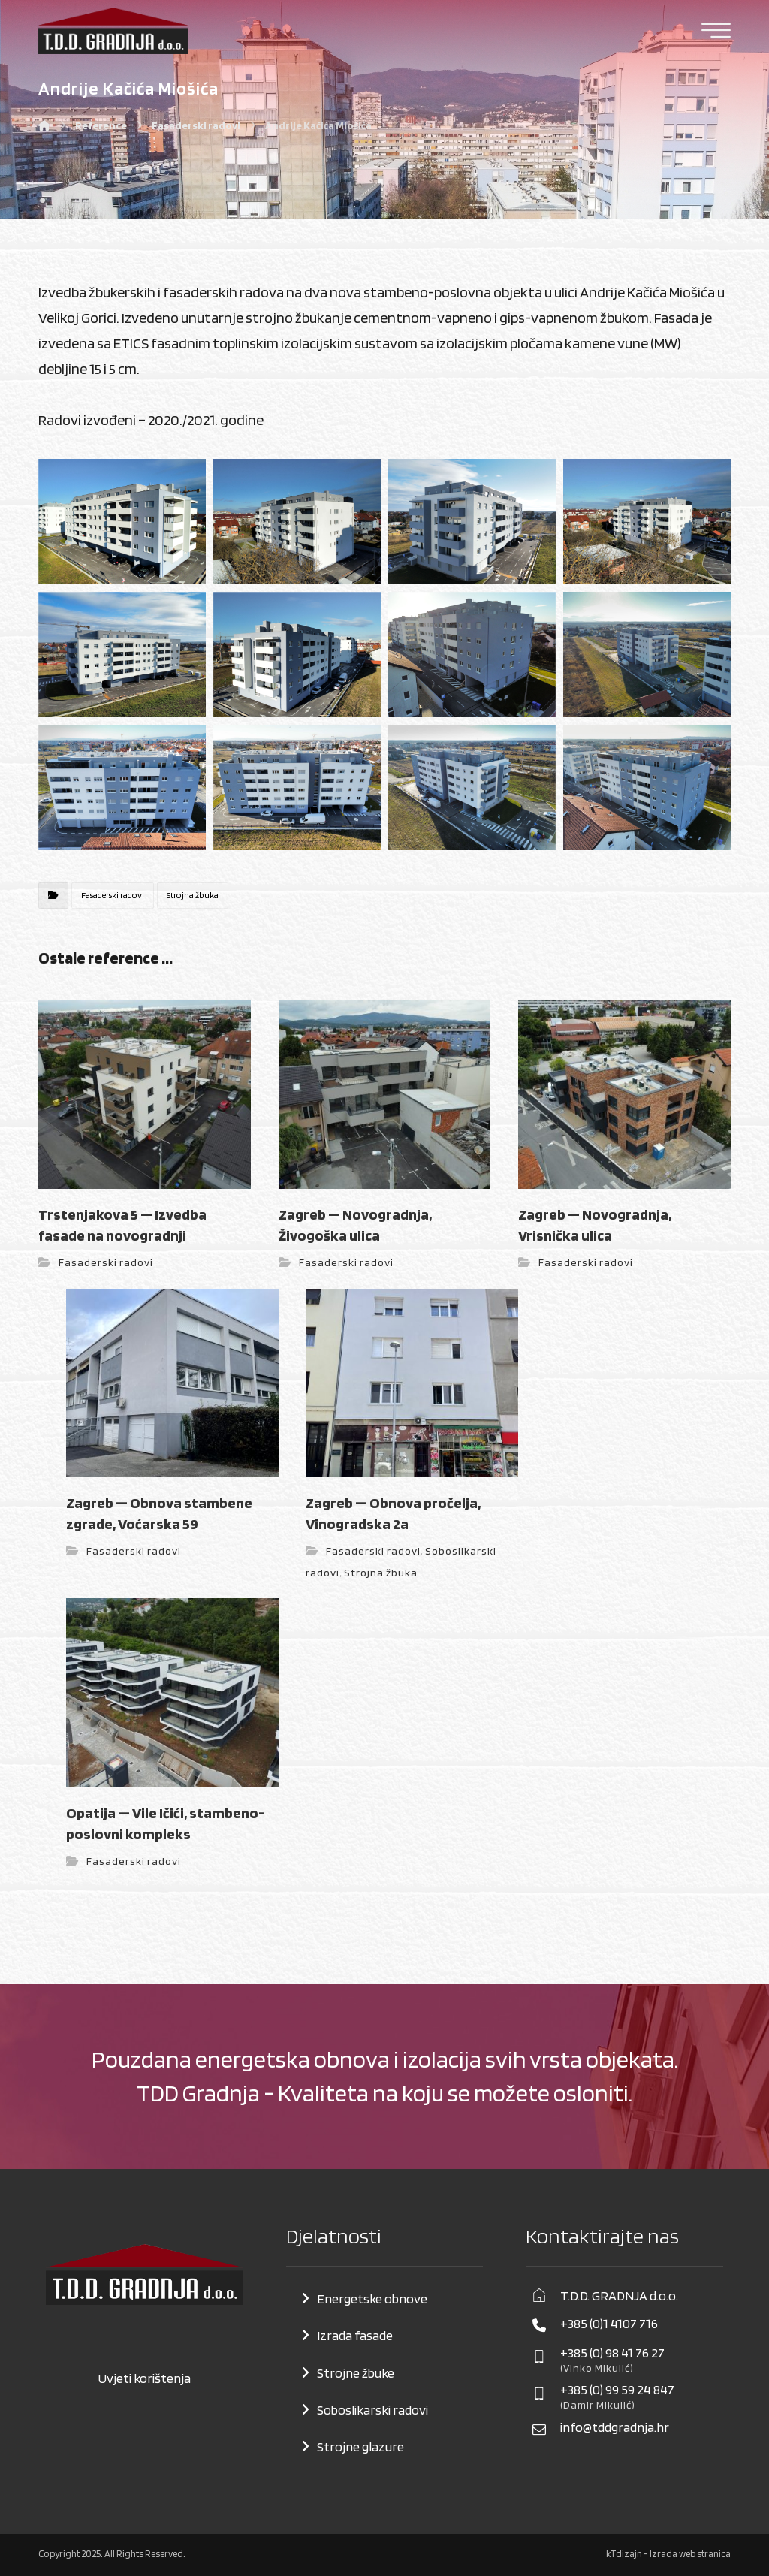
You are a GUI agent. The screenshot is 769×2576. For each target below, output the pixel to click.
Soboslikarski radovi (372, 2410)
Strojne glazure (360, 2446)
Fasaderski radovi (112, 894)
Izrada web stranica (690, 2553)
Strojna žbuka (193, 894)
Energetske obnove (372, 2298)
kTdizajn (624, 2553)
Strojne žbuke (355, 2373)
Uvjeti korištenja (144, 2378)
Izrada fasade (355, 2335)
